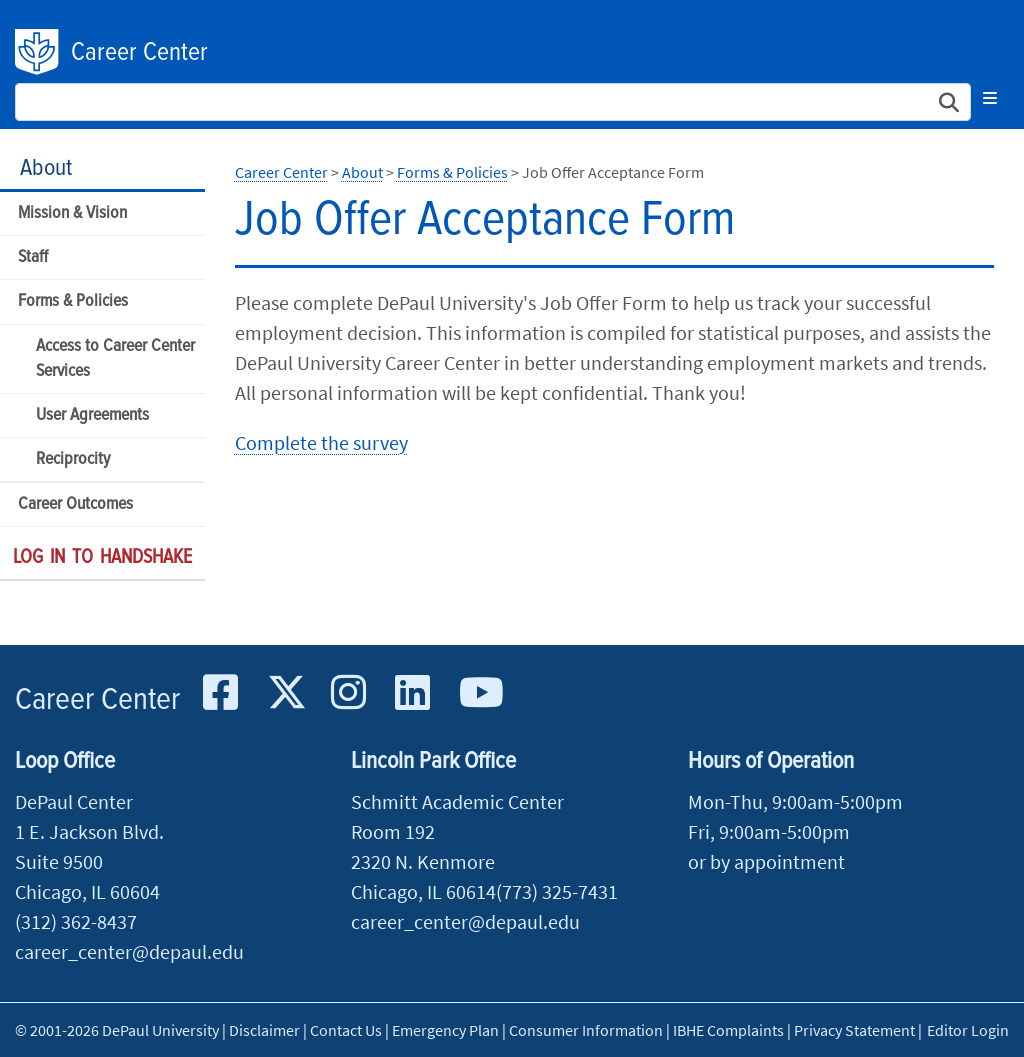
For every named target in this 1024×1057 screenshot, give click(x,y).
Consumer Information (586, 1030)
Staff (33, 257)
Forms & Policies (73, 301)
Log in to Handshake (102, 558)
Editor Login (968, 1030)
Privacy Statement (854, 1030)
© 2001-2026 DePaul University (117, 1030)
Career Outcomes (75, 504)
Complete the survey (321, 442)
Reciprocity (73, 459)
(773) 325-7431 (557, 891)
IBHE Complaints (728, 1030)
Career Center (139, 53)
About (46, 168)
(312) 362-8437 (76, 921)
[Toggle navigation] (990, 98)
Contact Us (346, 1030)
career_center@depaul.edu (129, 951)
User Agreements (92, 415)
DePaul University (38, 52)
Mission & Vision (72, 213)
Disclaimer (264, 1030)
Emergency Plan (445, 1030)
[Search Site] (493, 102)
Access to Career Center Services (115, 359)
